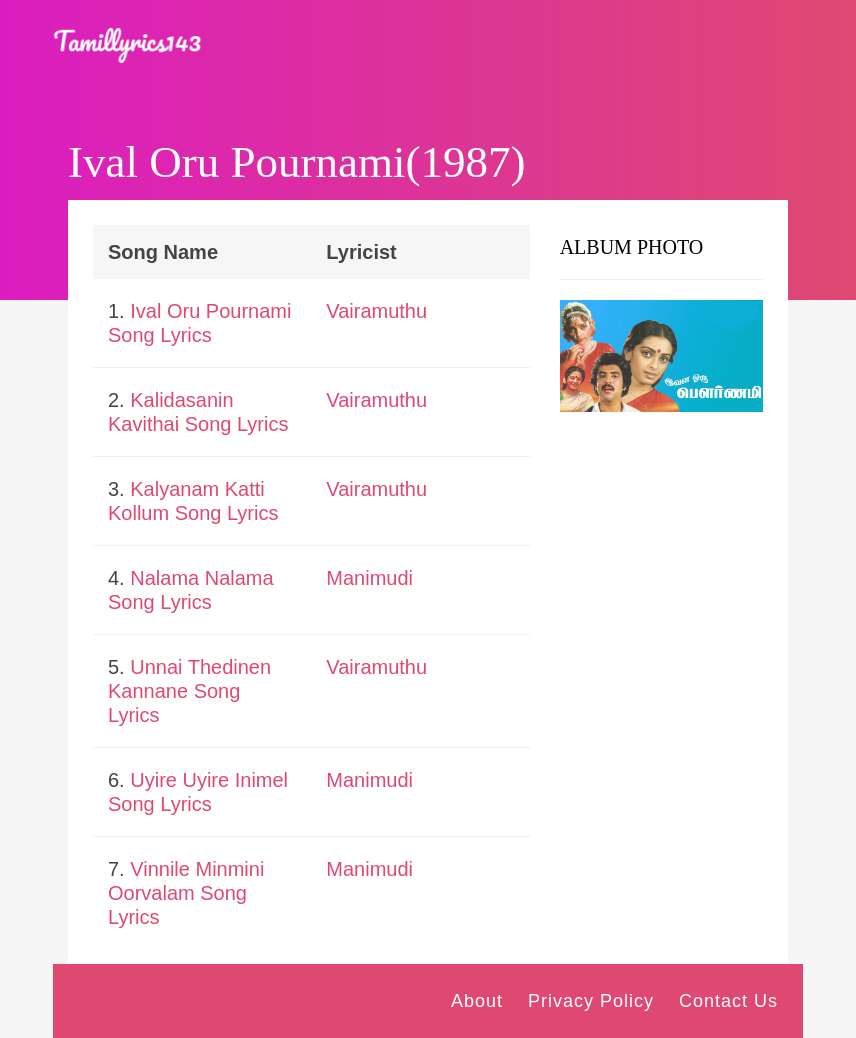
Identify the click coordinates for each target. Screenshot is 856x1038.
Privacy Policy (591, 1001)
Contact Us (728, 1001)
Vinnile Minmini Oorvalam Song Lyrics (186, 893)
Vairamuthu (376, 311)
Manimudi (369, 578)
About (477, 1001)
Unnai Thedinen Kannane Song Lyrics (189, 691)
